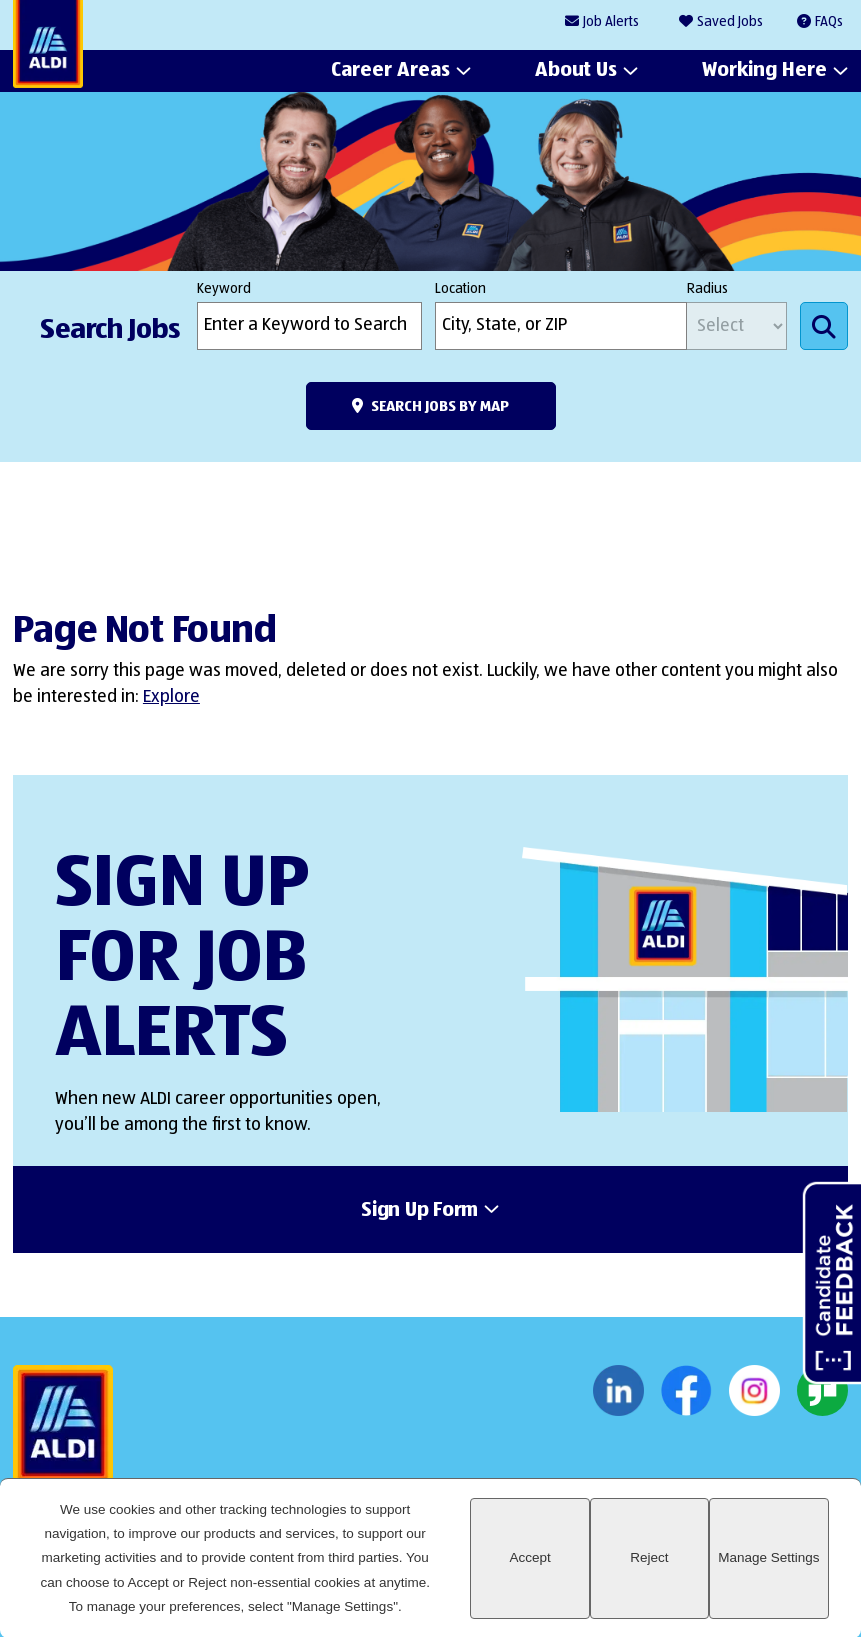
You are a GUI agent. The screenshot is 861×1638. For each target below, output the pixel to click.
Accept (529, 1557)
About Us (576, 71)
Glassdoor (822, 1391)
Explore (171, 697)
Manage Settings (768, 1557)
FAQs (829, 22)
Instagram (754, 1391)
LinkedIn (618, 1391)
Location (460, 289)
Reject (649, 1557)
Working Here (764, 71)
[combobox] (561, 326)
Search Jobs (824, 326)
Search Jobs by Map (440, 406)
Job (611, 22)
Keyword (224, 289)
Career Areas (390, 71)
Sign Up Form (419, 1211)
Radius (707, 289)
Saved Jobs (730, 22)
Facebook (686, 1391)
